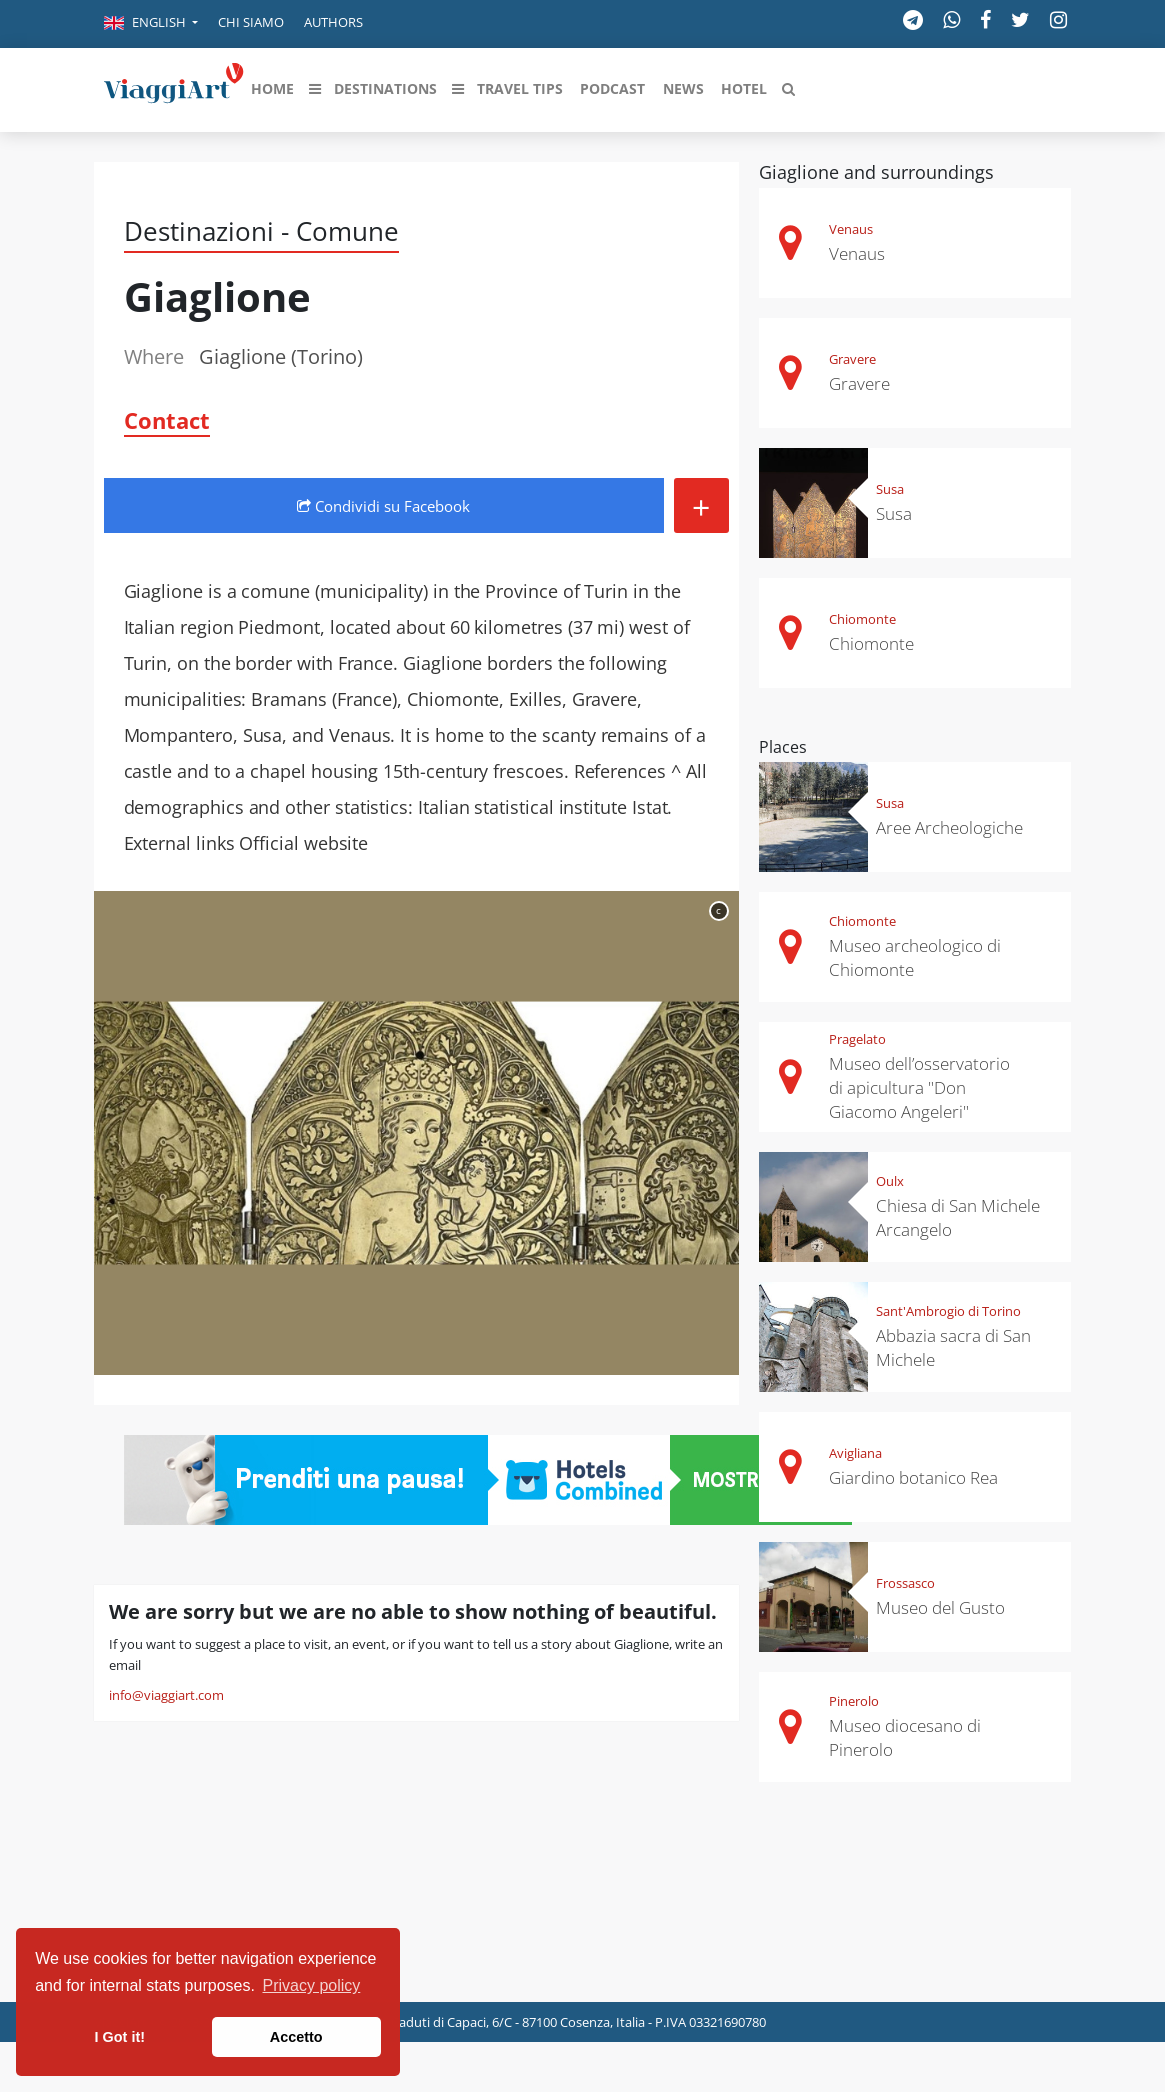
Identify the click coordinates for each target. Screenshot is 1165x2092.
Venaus (851, 229)
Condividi (383, 506)
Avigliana (855, 1453)
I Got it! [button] (120, 2037)
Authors (333, 22)
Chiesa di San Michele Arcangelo (958, 1217)
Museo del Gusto (940, 1607)
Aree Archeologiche (949, 827)
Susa (890, 489)
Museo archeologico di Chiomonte (915, 957)
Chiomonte (862, 619)
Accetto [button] (296, 2037)
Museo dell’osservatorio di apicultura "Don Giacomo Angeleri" (919, 1087)
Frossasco (905, 1583)
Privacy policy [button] (312, 1985)
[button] (151, 24)
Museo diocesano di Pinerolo (905, 1737)
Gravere (852, 359)
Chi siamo (251, 22)
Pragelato (857, 1039)
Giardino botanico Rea (913, 1477)
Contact (167, 420)
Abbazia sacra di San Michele (953, 1347)
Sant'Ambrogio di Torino (948, 1311)
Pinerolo (854, 1701)
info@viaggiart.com (166, 1695)
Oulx (890, 1181)
